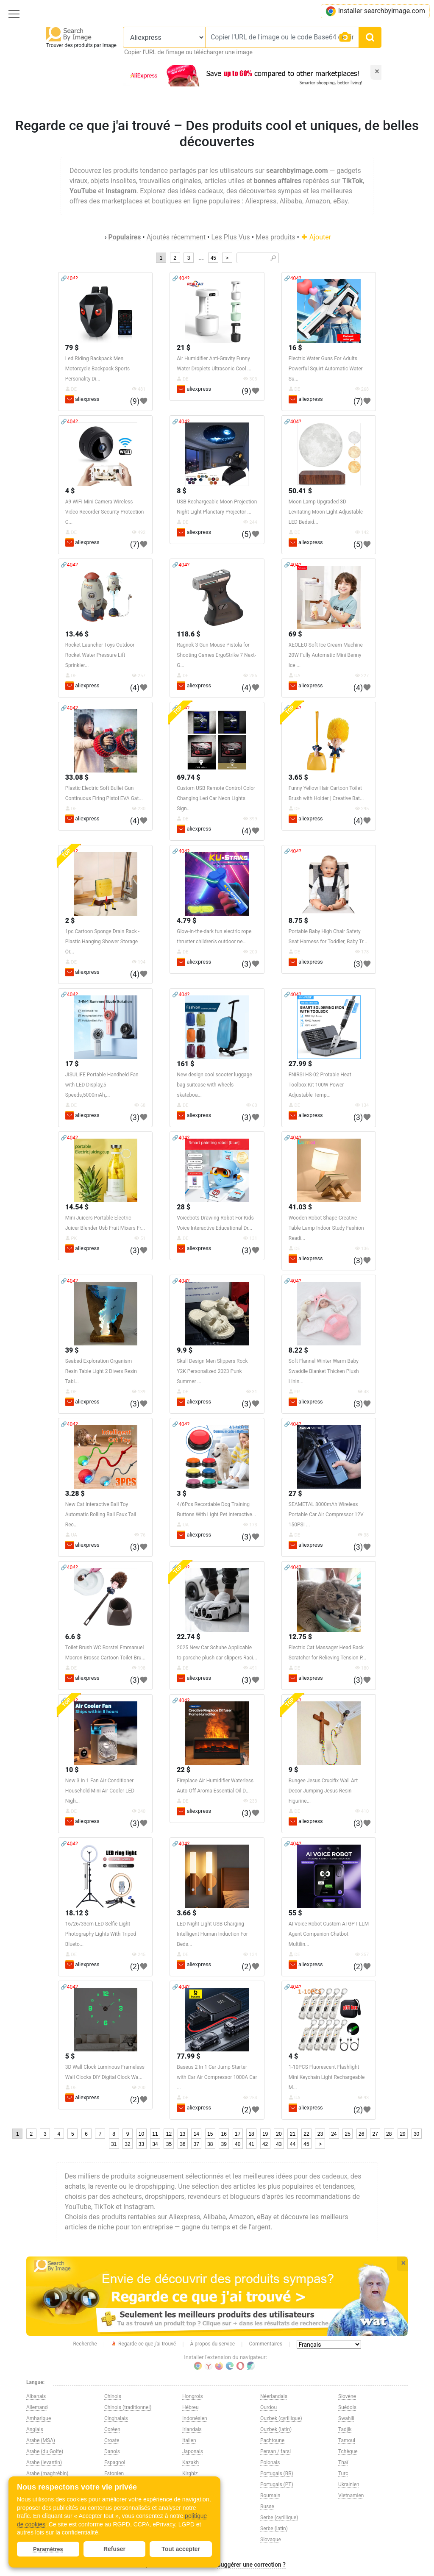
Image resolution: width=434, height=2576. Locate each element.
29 (402, 2134)
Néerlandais (273, 2396)
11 (155, 2134)
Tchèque (348, 2451)
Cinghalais (116, 2418)
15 (210, 2134)
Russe (267, 2506)
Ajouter (316, 237)
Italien (189, 2440)
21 (292, 2134)
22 (306, 2134)
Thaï (343, 2462)
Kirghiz (190, 2473)
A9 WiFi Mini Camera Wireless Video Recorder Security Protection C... (104, 512)
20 (278, 2134)
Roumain (270, 2495)
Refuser (114, 2548)
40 (237, 2144)
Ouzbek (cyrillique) (281, 2418)
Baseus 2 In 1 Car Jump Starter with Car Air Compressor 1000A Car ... (217, 2077)
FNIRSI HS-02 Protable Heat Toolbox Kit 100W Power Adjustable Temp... (320, 1085)
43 (278, 2144)
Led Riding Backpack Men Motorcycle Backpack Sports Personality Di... (97, 369)
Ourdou (268, 2407)
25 (348, 2134)
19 (265, 2134)
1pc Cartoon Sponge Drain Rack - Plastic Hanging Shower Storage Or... (102, 941)
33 (141, 2144)
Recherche (85, 2344)
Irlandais (192, 2429)
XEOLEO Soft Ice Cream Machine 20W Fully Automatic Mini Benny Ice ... (326, 655)
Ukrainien (348, 2484)
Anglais (34, 2429)
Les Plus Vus (230, 237)
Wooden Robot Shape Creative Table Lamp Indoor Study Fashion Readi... (326, 1228)
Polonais (270, 2462)
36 (182, 2144)
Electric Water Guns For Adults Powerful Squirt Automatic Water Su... (326, 369)
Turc (343, 2473)
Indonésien (194, 2418)
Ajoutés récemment (176, 237)
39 (224, 2144)
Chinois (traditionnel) (127, 2407)
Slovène (347, 2396)
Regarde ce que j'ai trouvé (143, 2344)
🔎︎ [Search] (273, 258)
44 (292, 2144)
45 (213, 258)
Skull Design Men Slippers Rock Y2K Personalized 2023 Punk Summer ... (212, 1371)
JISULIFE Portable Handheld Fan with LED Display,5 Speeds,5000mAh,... (102, 1085)
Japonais (192, 2451)
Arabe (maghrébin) (47, 2473)
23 (320, 2134)
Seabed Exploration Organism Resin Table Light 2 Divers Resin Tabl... (101, 1371)
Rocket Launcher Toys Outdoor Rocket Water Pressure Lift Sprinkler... (100, 655)
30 (416, 2134)
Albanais (36, 2396)
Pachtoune (272, 2440)
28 (389, 2134)
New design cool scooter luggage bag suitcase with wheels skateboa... (214, 1085)
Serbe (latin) (274, 2529)
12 (169, 2134)
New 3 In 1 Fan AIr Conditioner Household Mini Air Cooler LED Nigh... (99, 1791)
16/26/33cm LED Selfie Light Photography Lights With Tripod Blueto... (100, 1934)
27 (375, 2134)
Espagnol (114, 2462)
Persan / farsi (275, 2451)
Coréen (112, 2429)
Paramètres (48, 2549)
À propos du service (212, 2344)
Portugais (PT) (276, 2484)
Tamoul (346, 2440)
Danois (112, 2451)
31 (114, 2144)
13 (182, 2134)
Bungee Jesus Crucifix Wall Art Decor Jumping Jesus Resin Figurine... (323, 1791)
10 (141, 2134)
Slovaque (270, 2540)
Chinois (112, 2396)
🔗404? (69, 278)
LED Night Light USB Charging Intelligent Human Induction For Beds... (212, 1934)
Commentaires (266, 2344)
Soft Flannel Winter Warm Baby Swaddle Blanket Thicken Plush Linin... (324, 1371)
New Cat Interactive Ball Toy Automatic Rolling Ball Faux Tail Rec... (100, 1514)
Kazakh (190, 2462)
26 (361, 2134)
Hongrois (192, 2396)
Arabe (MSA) (40, 2440)
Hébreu (190, 2407)
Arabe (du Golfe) (44, 2451)
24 (334, 2134)
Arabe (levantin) (44, 2462)
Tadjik (345, 2429)
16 (224, 2134)
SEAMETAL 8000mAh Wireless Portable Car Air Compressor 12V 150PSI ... (326, 1514)
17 (237, 2134)
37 (196, 2144)
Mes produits (275, 237)
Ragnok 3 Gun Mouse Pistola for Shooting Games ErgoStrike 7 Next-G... (216, 655)
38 (210, 2144)
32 (127, 2144)
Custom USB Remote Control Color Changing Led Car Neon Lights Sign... (216, 798)
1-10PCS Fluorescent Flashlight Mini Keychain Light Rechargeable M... (327, 2077)
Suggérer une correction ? (251, 2564)
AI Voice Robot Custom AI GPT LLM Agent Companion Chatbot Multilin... (329, 1934)
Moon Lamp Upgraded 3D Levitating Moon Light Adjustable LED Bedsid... (326, 512)
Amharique (38, 2418)
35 (169, 2144)
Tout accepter (180, 2548)
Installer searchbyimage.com (375, 11)
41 (251, 2144)
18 (251, 2134)
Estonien (114, 2473)
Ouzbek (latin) (276, 2429)
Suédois (347, 2407)
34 (155, 2144)
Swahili (346, 2418)
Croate (111, 2440)
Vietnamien (351, 2495)
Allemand (36, 2407)
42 (265, 2144)
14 (196, 2134)
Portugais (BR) (276, 2473)
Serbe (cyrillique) (279, 2517)
